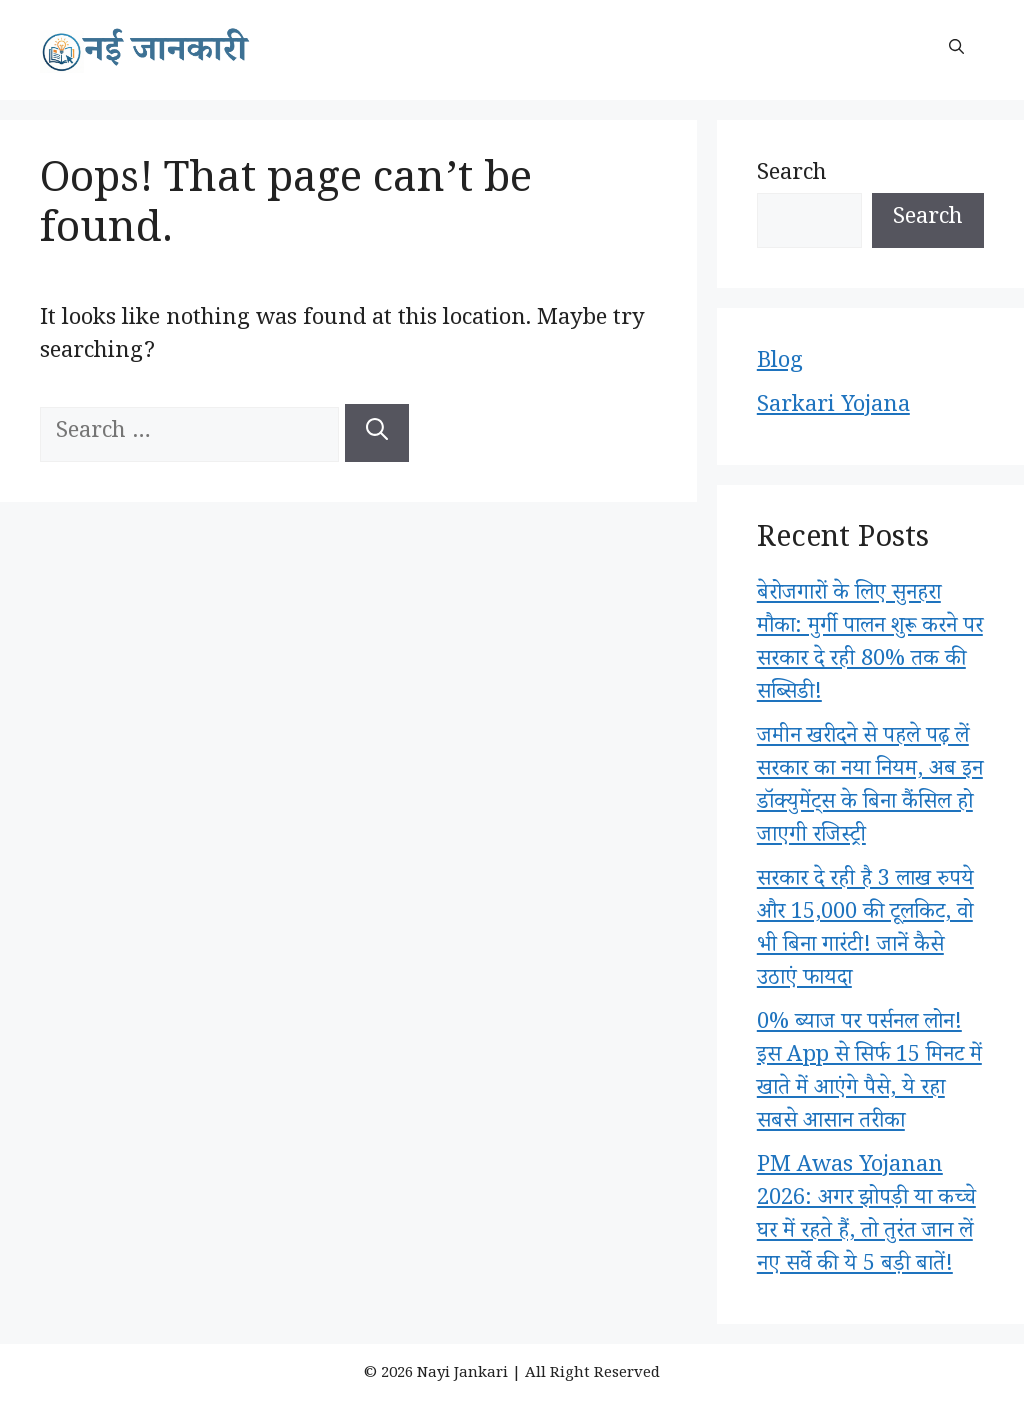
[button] (956, 50)
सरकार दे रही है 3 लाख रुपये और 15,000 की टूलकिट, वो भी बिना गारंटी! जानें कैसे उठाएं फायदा (865, 931)
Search (792, 176)
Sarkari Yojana (833, 408)
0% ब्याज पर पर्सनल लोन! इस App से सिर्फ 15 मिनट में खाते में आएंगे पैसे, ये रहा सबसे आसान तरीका (869, 1074)
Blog (780, 364)
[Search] (377, 433)
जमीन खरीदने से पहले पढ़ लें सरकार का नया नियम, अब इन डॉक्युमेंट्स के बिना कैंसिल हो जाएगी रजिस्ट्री (870, 788)
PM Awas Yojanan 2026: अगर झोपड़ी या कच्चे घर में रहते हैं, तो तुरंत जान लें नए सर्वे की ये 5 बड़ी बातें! (866, 1217)
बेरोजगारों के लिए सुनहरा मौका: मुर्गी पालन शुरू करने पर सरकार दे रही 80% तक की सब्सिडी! (870, 645)
